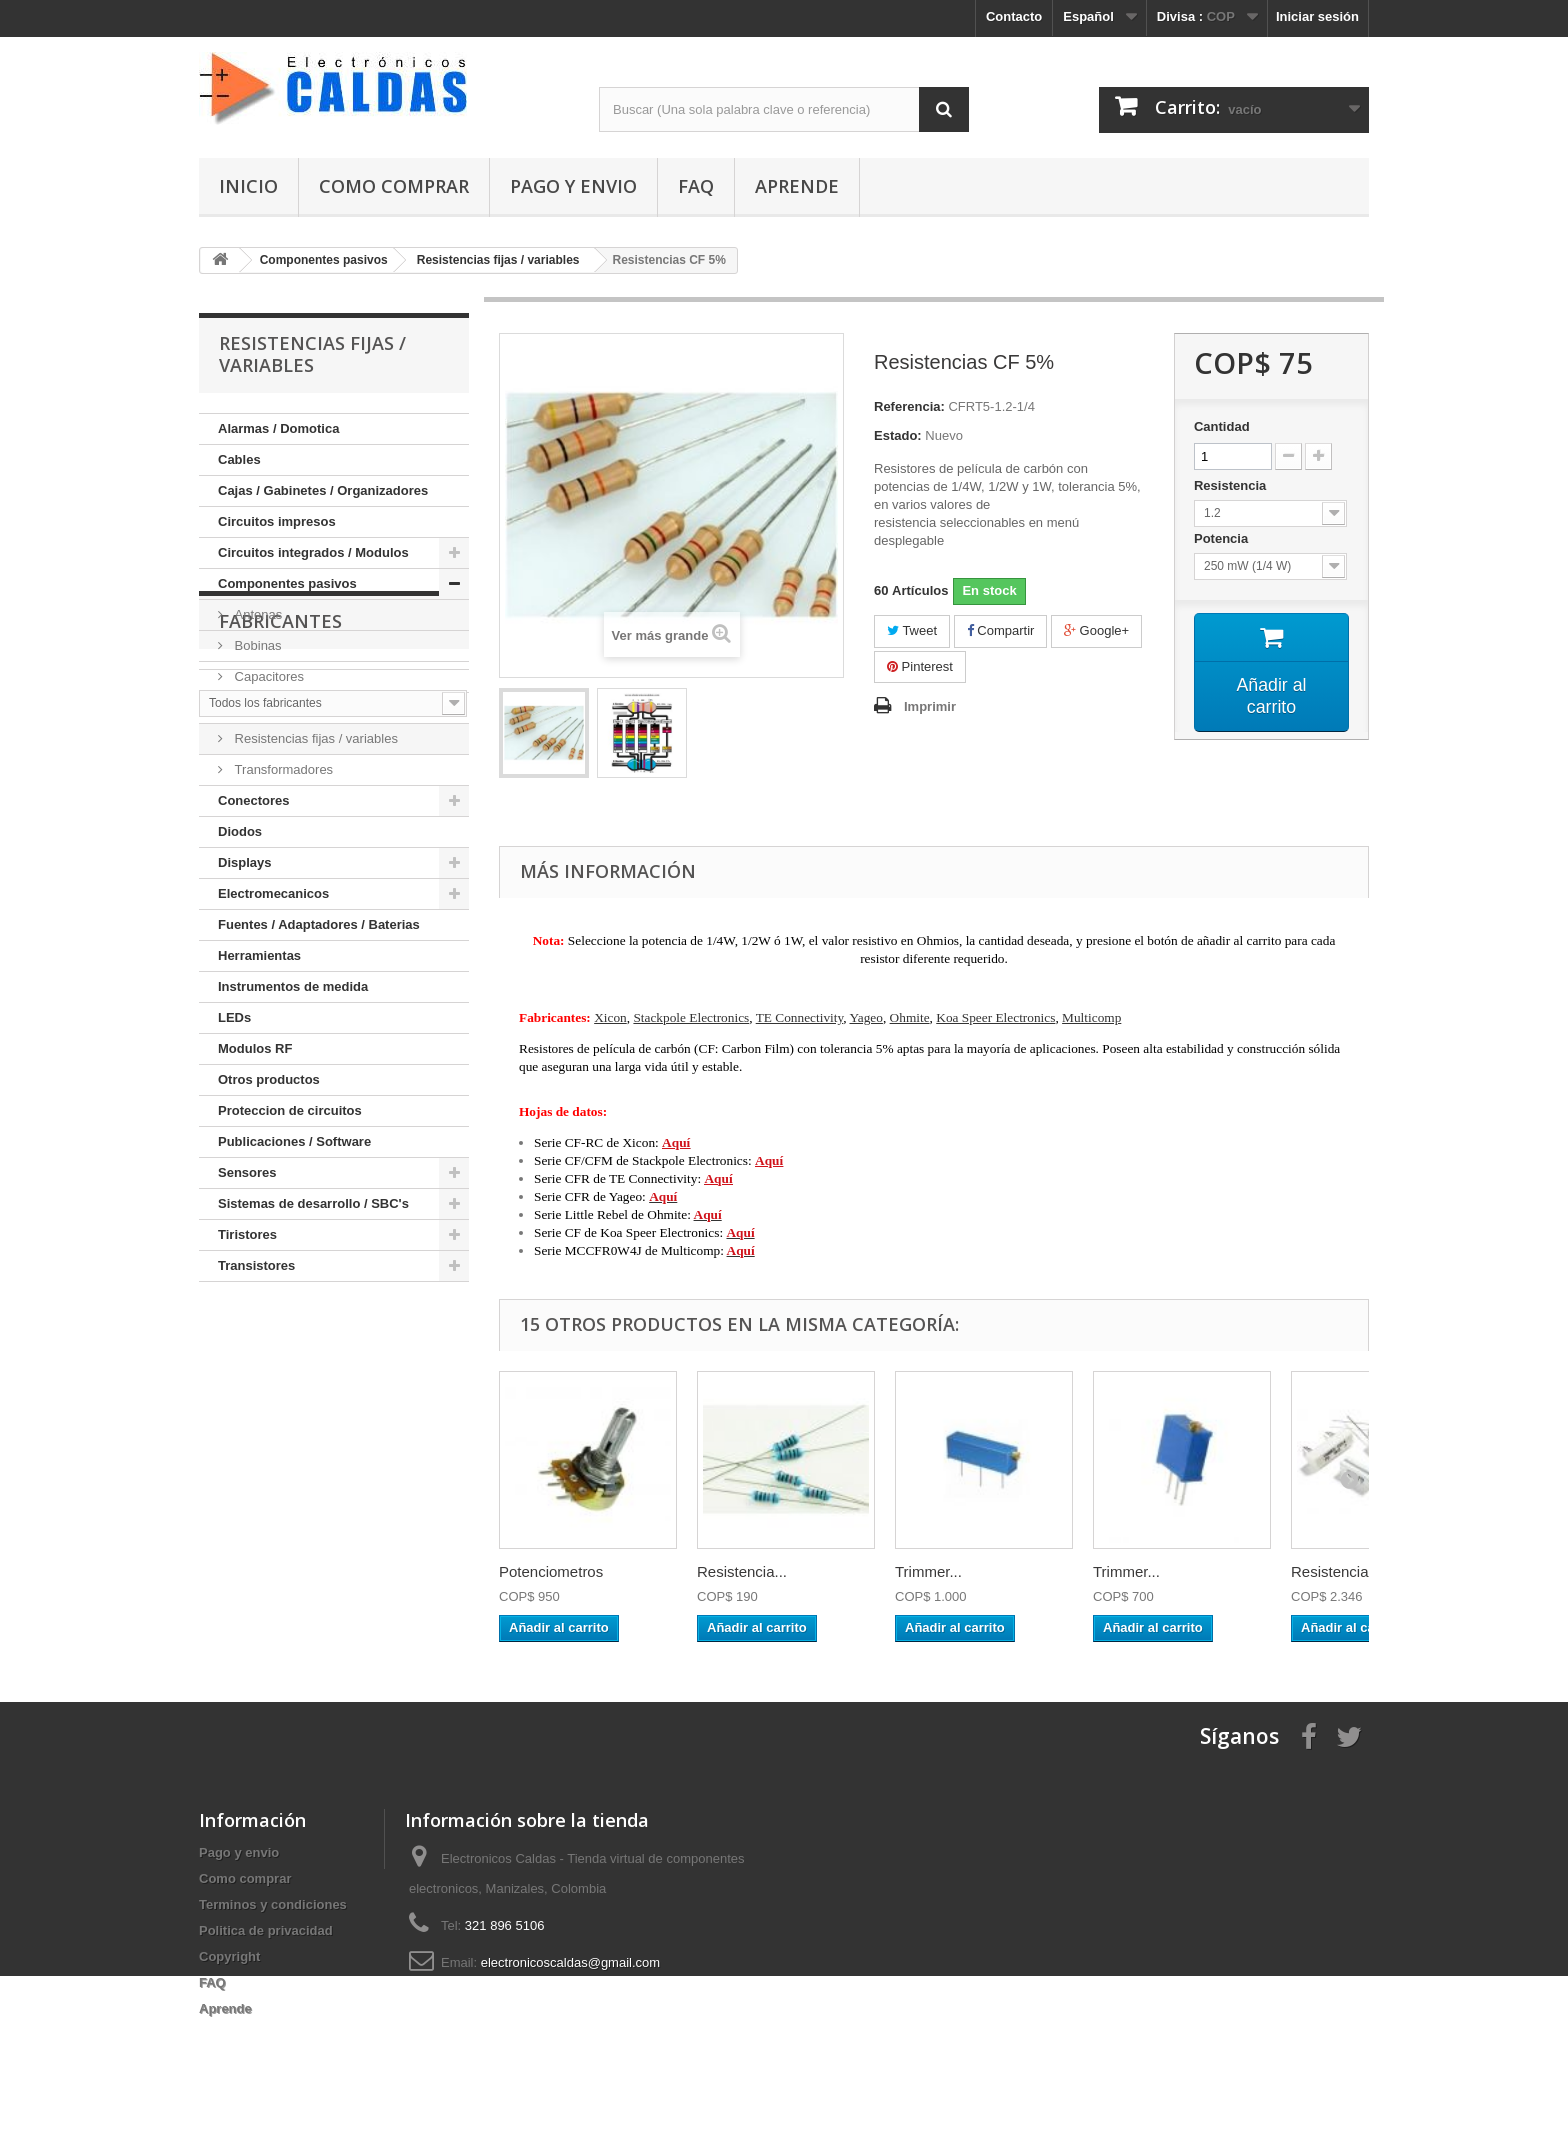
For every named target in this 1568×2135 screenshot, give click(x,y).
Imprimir (930, 706)
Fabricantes (280, 1342)
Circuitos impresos (277, 521)
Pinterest (920, 666)
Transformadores (282, 769)
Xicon (610, 1017)
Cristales (258, 707)
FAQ (696, 186)
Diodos (240, 831)
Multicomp (1091, 1017)
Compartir (1001, 630)
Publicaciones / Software (294, 1141)
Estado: (898, 435)
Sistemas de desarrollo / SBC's (313, 1203)
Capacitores (267, 676)
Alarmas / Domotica (278, 428)
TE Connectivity (800, 1017)
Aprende (797, 186)
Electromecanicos (273, 893)
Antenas (256, 614)
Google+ (1096, 630)
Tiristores (247, 1234)
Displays (244, 862)
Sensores (247, 1172)
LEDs (234, 1017)
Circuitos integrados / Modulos (313, 552)
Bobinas (256, 645)
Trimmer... (928, 1571)
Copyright (229, 1956)
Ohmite (910, 1017)
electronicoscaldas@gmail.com (570, 1962)
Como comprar (394, 186)
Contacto (1014, 16)
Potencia (1223, 538)
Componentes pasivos (287, 583)
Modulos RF (255, 1048)
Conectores (254, 800)
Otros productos (269, 1079)
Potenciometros (551, 1571)
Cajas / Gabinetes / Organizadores (323, 490)
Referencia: (909, 406)
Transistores (256, 1265)
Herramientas (259, 955)
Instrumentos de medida (293, 986)
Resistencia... (742, 1571)
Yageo (865, 1017)
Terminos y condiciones (273, 1904)
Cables (239, 459)
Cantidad (1222, 426)
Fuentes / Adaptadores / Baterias (319, 924)
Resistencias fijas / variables (314, 738)
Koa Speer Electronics (995, 1017)
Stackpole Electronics (691, 1017)
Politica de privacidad (266, 1930)
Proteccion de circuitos (290, 1110)
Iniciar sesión (1317, 16)
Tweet (912, 630)
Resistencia (1232, 485)
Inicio (248, 186)
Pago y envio (573, 186)
